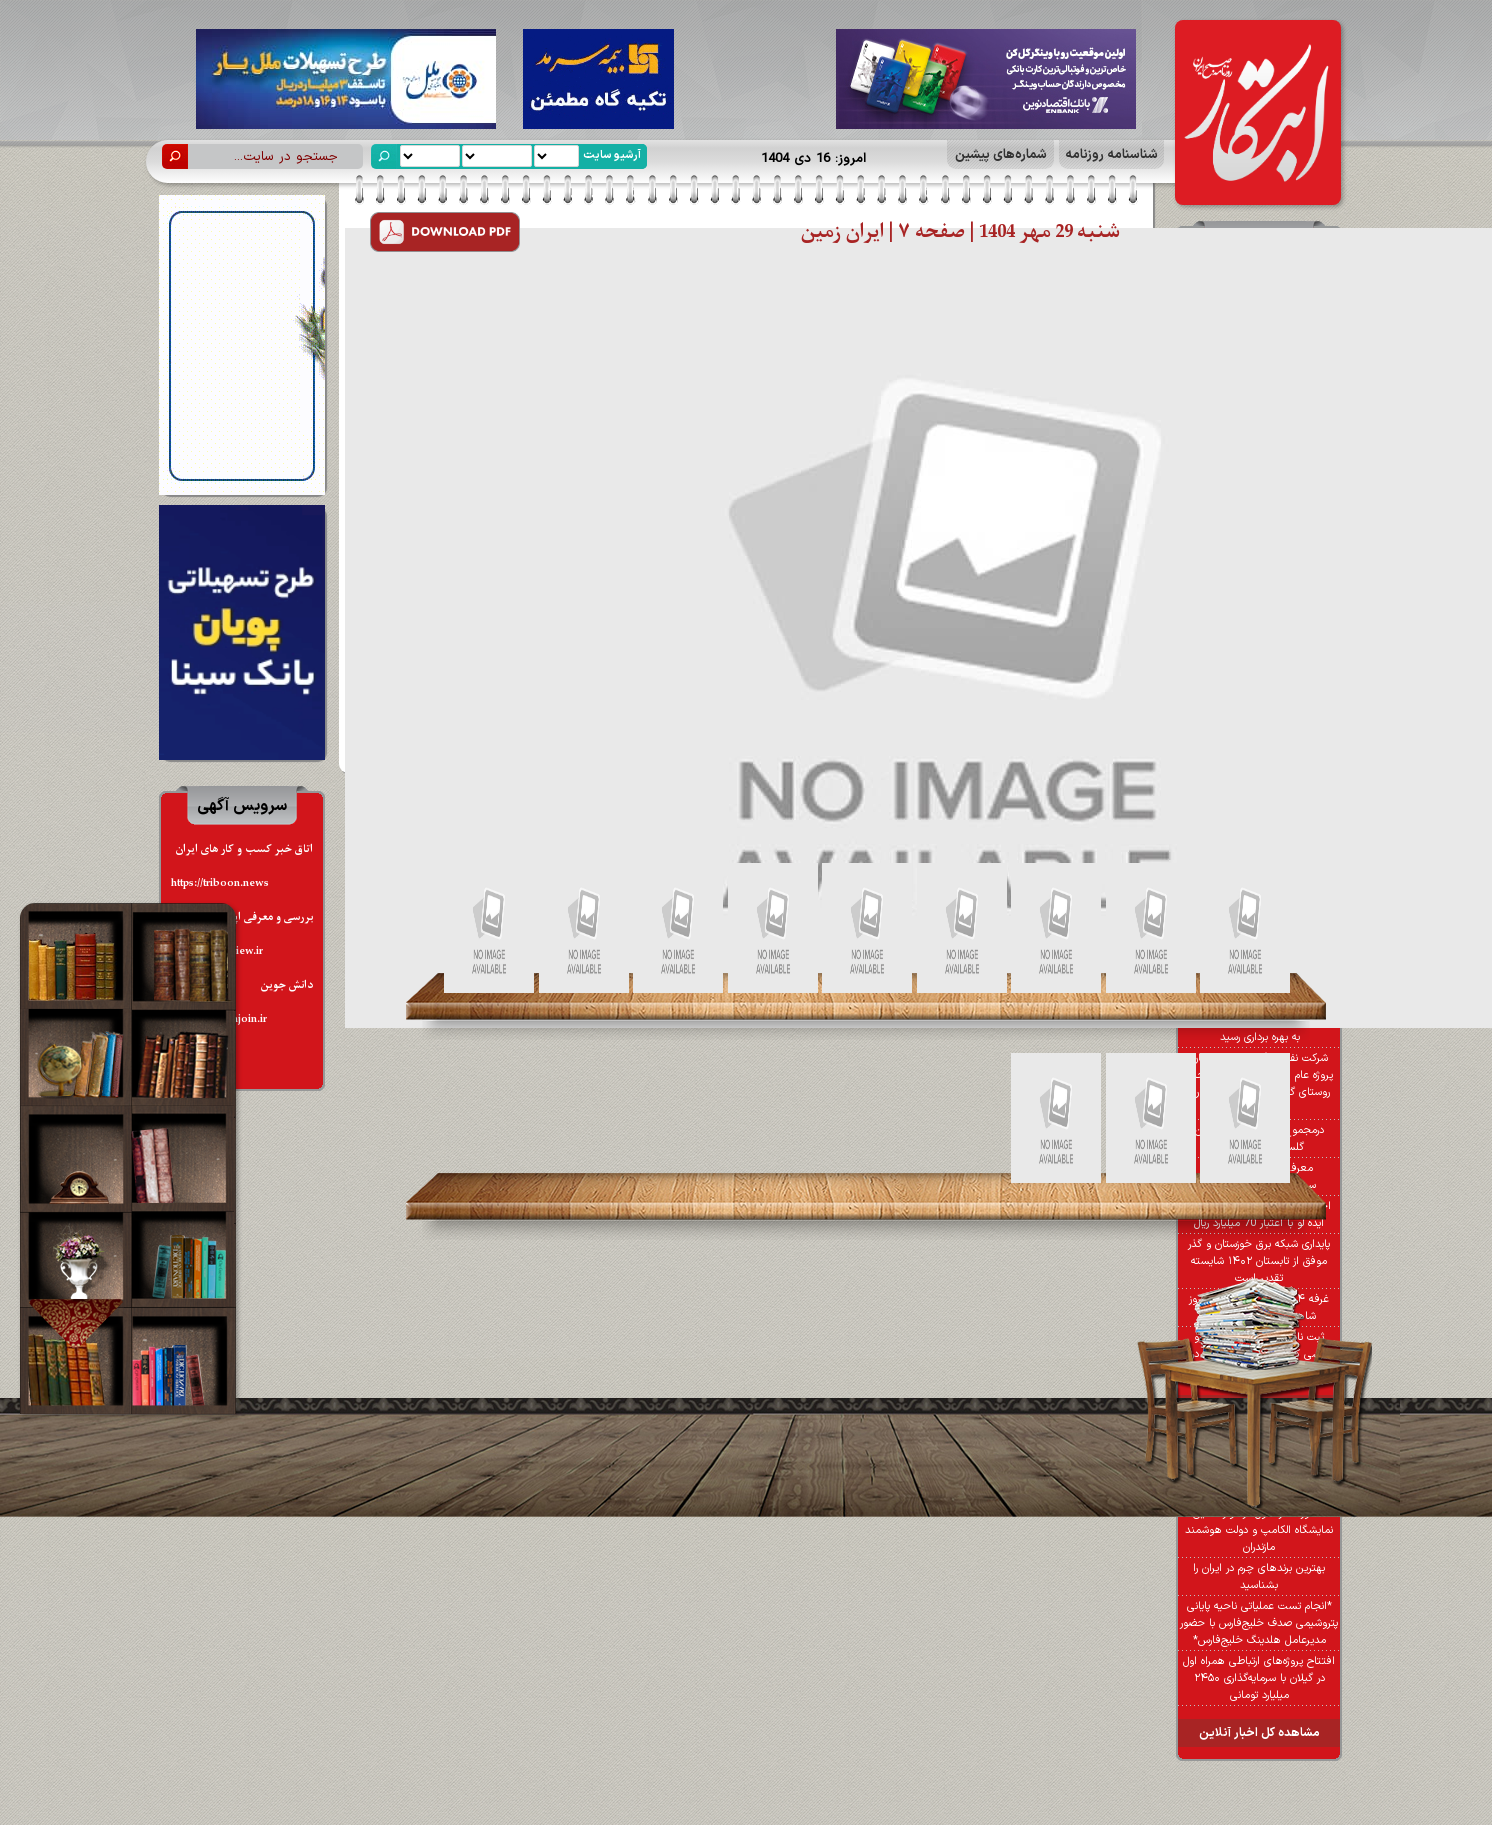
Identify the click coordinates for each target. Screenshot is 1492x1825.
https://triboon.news (220, 883)
